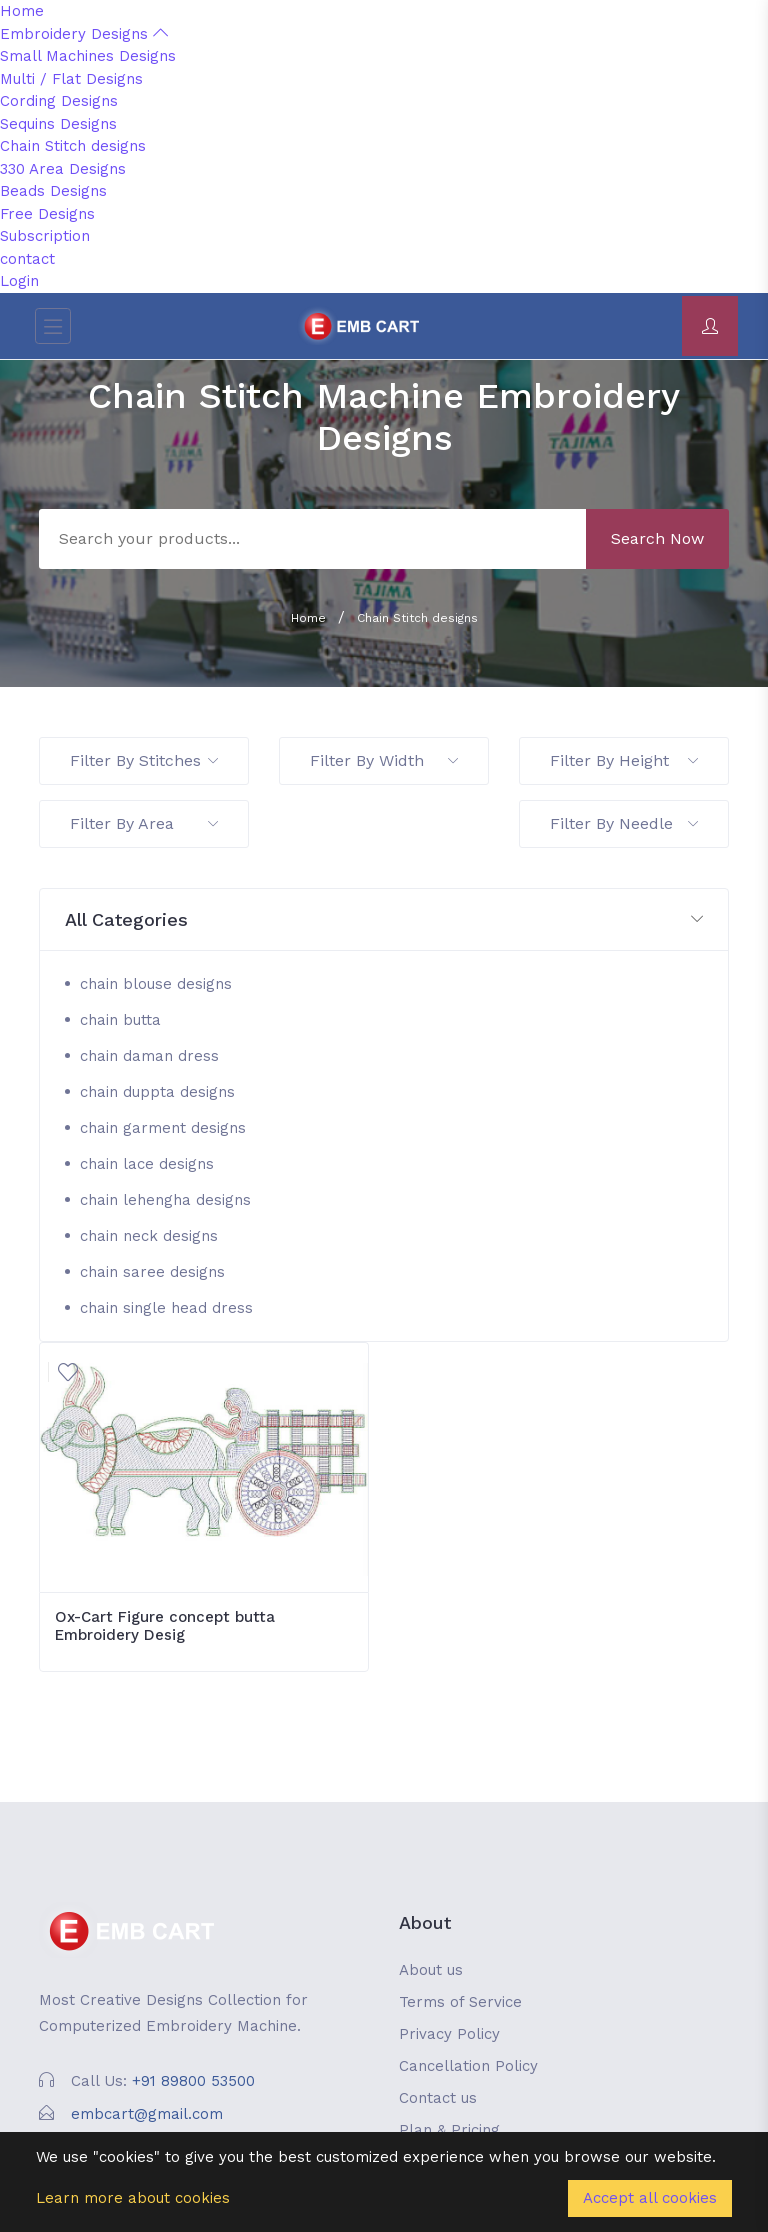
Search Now (657, 538)
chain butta (120, 1020)
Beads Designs (53, 191)
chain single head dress (166, 1308)
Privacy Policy (449, 2034)
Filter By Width (384, 760)
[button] (384, 920)
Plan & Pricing (449, 2130)
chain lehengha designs (165, 1200)
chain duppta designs (157, 1092)
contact (27, 259)
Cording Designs (59, 101)
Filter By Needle (624, 823)
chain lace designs (147, 1164)
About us (431, 1970)
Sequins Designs (58, 124)
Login (19, 281)
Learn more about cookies (133, 2198)
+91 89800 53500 (193, 2081)
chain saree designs (152, 1272)
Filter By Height (624, 760)
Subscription (45, 236)
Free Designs (47, 214)
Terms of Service (460, 2002)
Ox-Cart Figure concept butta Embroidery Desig (165, 1626)
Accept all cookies (650, 2198)
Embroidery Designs (84, 34)
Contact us (438, 2098)
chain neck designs (149, 1236)
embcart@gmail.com (147, 2114)
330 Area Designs (63, 169)
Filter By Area (144, 823)
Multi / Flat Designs (71, 79)
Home (22, 11)
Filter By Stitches (144, 760)
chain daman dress (149, 1056)
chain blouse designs (156, 984)
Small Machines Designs (88, 56)
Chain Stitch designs (73, 146)
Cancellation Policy (468, 2066)
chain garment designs (163, 1128)
